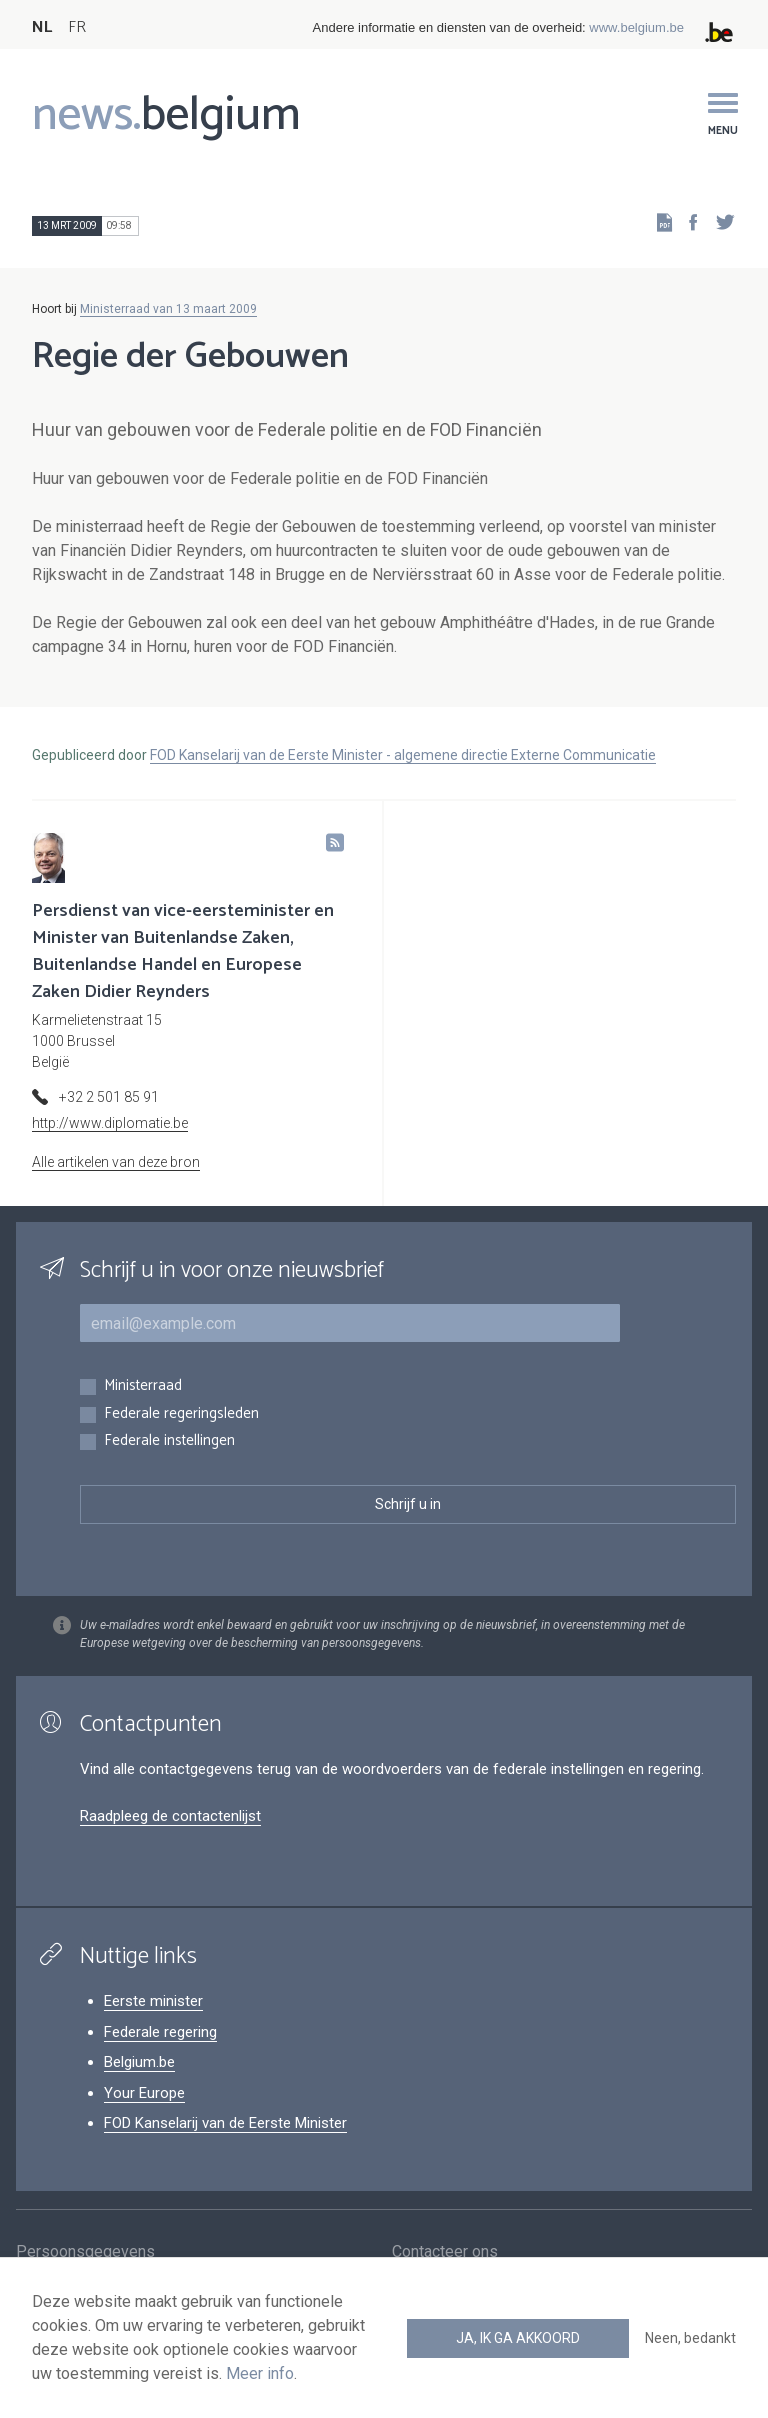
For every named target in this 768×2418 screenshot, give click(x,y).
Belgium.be (139, 2062)
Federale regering (160, 2032)
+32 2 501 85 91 (109, 1097)
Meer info (260, 2373)
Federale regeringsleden (181, 1414)
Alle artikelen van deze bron (116, 1162)
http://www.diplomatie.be (110, 1123)
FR (77, 27)
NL (42, 27)
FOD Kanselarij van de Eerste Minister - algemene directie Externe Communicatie (403, 755)
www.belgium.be (636, 27)
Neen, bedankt (690, 2338)
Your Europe (144, 2093)
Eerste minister (153, 2001)
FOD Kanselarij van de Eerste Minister (225, 2123)
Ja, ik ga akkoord (518, 2338)
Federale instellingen (169, 1441)
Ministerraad (143, 1386)
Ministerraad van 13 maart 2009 (168, 309)
